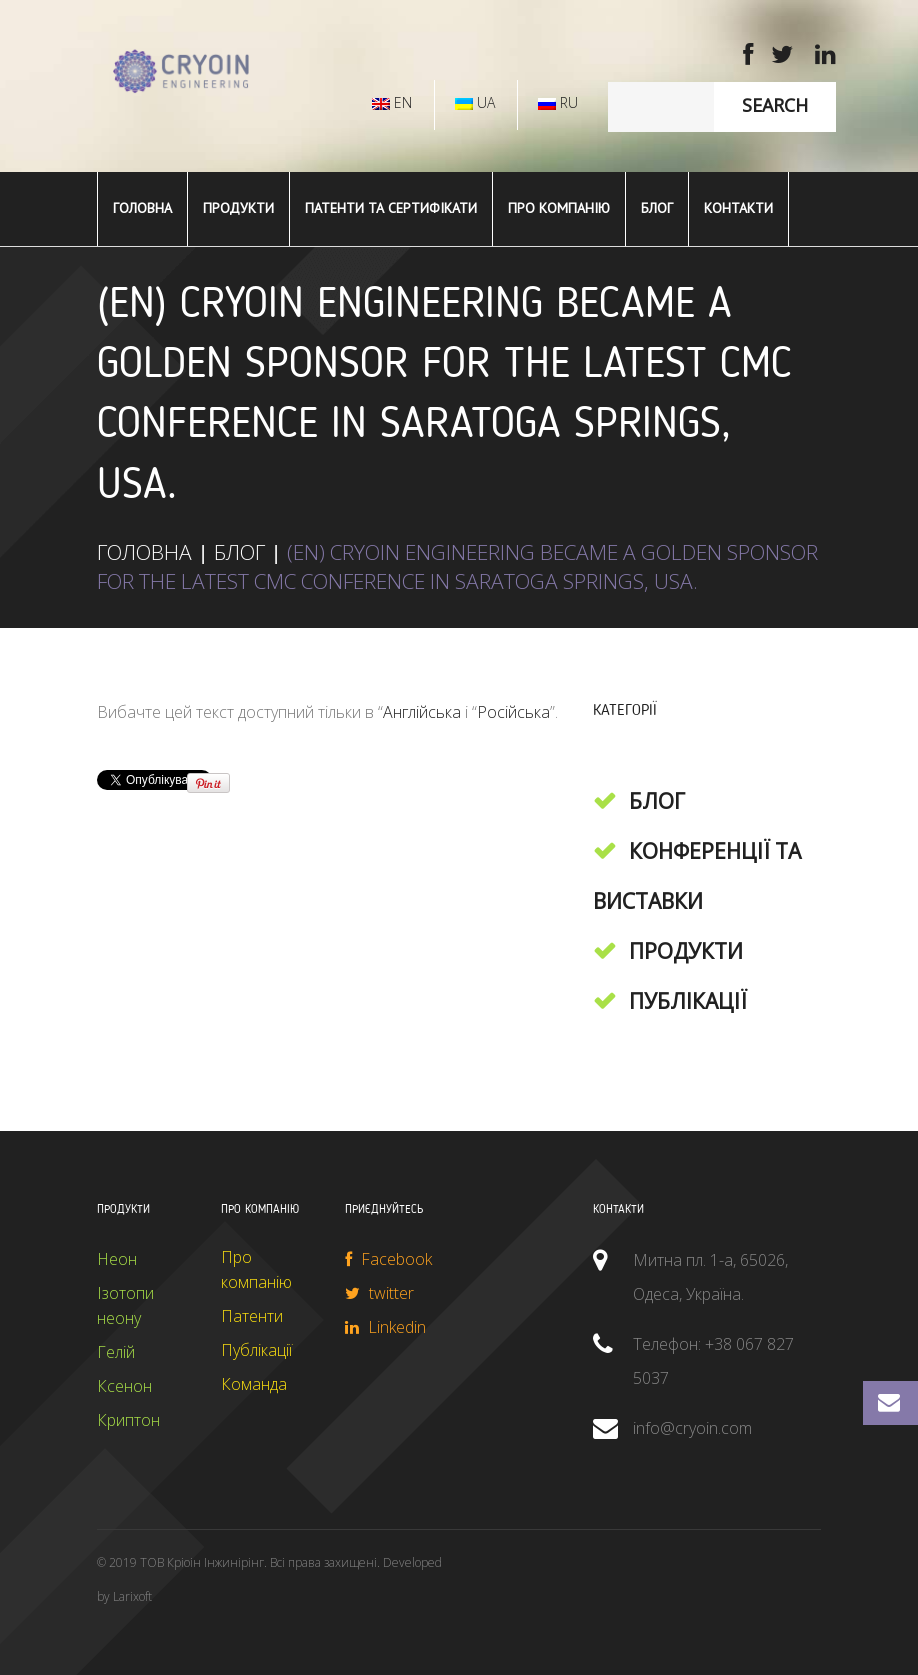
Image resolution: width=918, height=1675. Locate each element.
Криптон (128, 1420)
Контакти (738, 208)
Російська (513, 712)
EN (392, 102)
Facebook (388, 1259)
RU (558, 102)
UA (475, 102)
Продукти (686, 951)
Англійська (422, 712)
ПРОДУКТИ (238, 208)
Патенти (252, 1316)
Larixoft (132, 1596)
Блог (657, 208)
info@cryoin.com (692, 1428)
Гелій (116, 1352)
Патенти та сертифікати (391, 208)
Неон (117, 1259)
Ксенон (124, 1386)
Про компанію (559, 208)
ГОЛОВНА (142, 208)
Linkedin (385, 1327)
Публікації (688, 1001)
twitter (379, 1293)
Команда (254, 1384)
